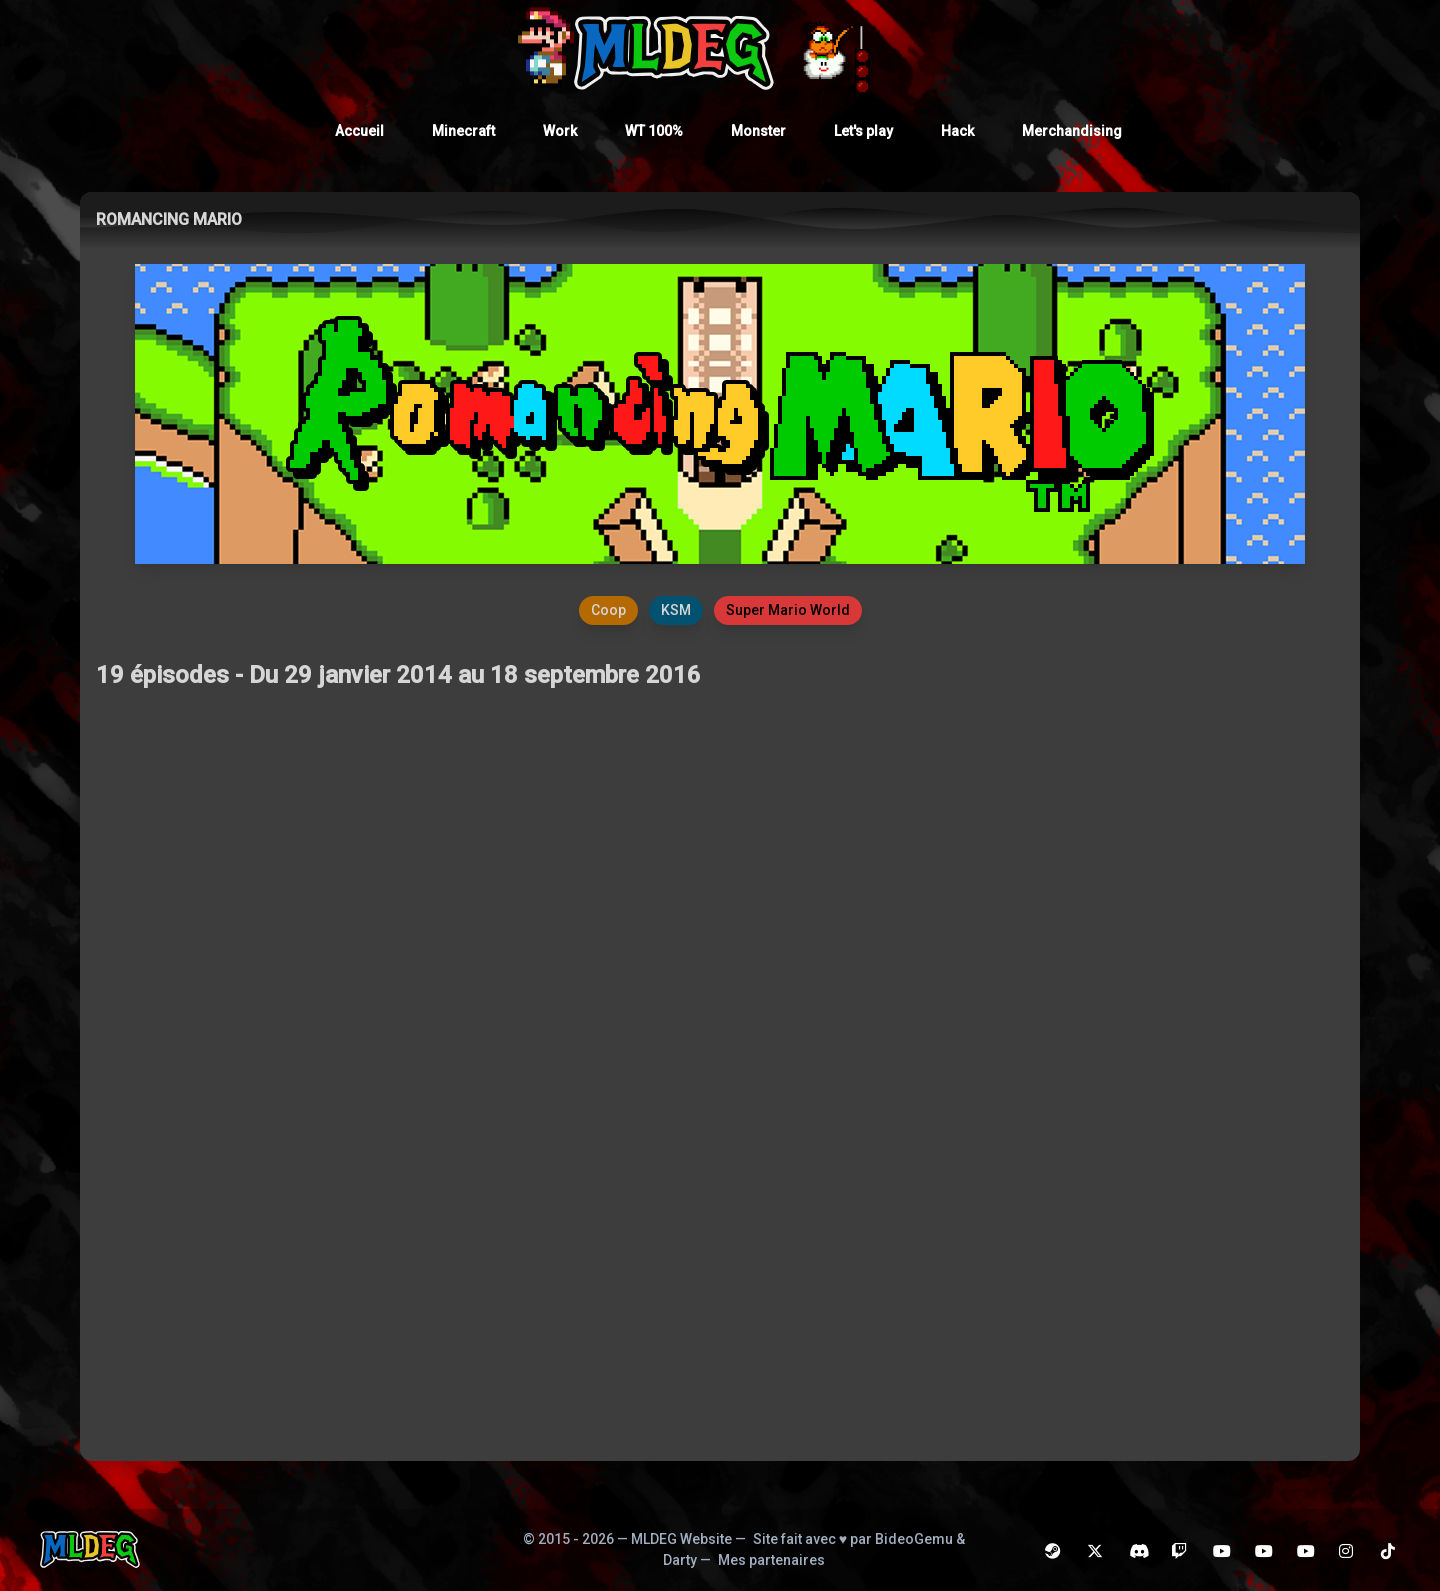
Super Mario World (788, 610)
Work (560, 131)
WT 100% (654, 131)
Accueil (359, 131)
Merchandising (1072, 131)
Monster (758, 131)
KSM (676, 610)
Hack (957, 131)
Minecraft (463, 131)
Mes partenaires (771, 1560)
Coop (608, 610)
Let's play (863, 131)
